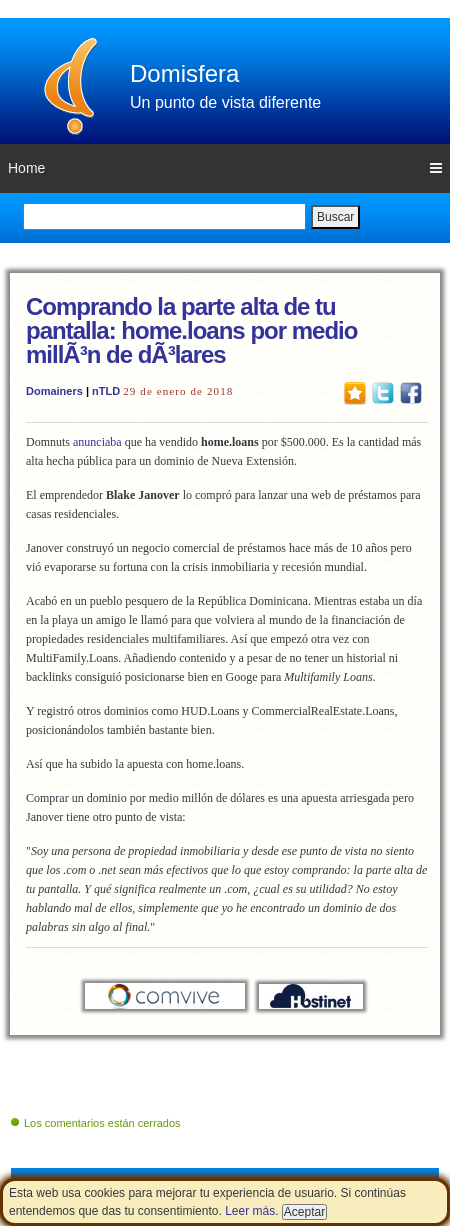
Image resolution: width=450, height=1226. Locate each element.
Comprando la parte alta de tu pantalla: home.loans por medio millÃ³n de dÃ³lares (191, 330)
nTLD (106, 391)
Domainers (54, 391)
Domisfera (184, 73)
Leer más (250, 1211)
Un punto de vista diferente (225, 102)
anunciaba (97, 442)
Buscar (335, 217)
